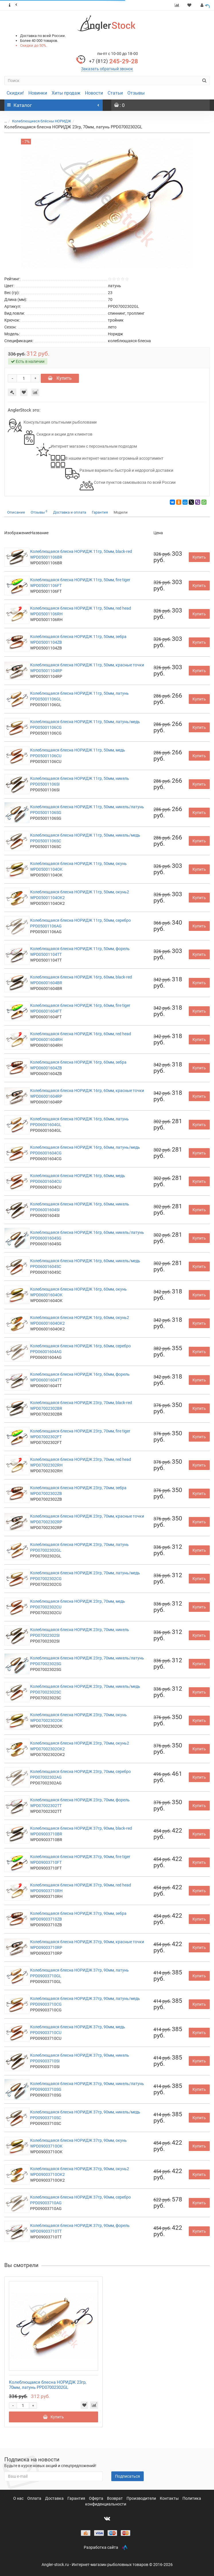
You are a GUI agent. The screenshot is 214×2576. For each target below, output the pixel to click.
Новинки (37, 93)
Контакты (170, 2498)
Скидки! (15, 93)
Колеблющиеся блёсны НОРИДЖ (41, 121)
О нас (18, 2498)
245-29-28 (113, 61)
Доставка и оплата (69, 512)
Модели (121, 512)
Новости (94, 93)
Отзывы (136, 93)
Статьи (115, 93)
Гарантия (100, 512)
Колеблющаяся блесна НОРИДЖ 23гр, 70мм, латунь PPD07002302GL (47, 2385)
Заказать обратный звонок (107, 68)
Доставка (55, 2498)
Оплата (34, 2498)
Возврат (115, 2498)
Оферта (96, 2498)
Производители (142, 2498)
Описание (16, 512)
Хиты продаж (66, 93)
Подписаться (127, 2476)
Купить (60, 378)
